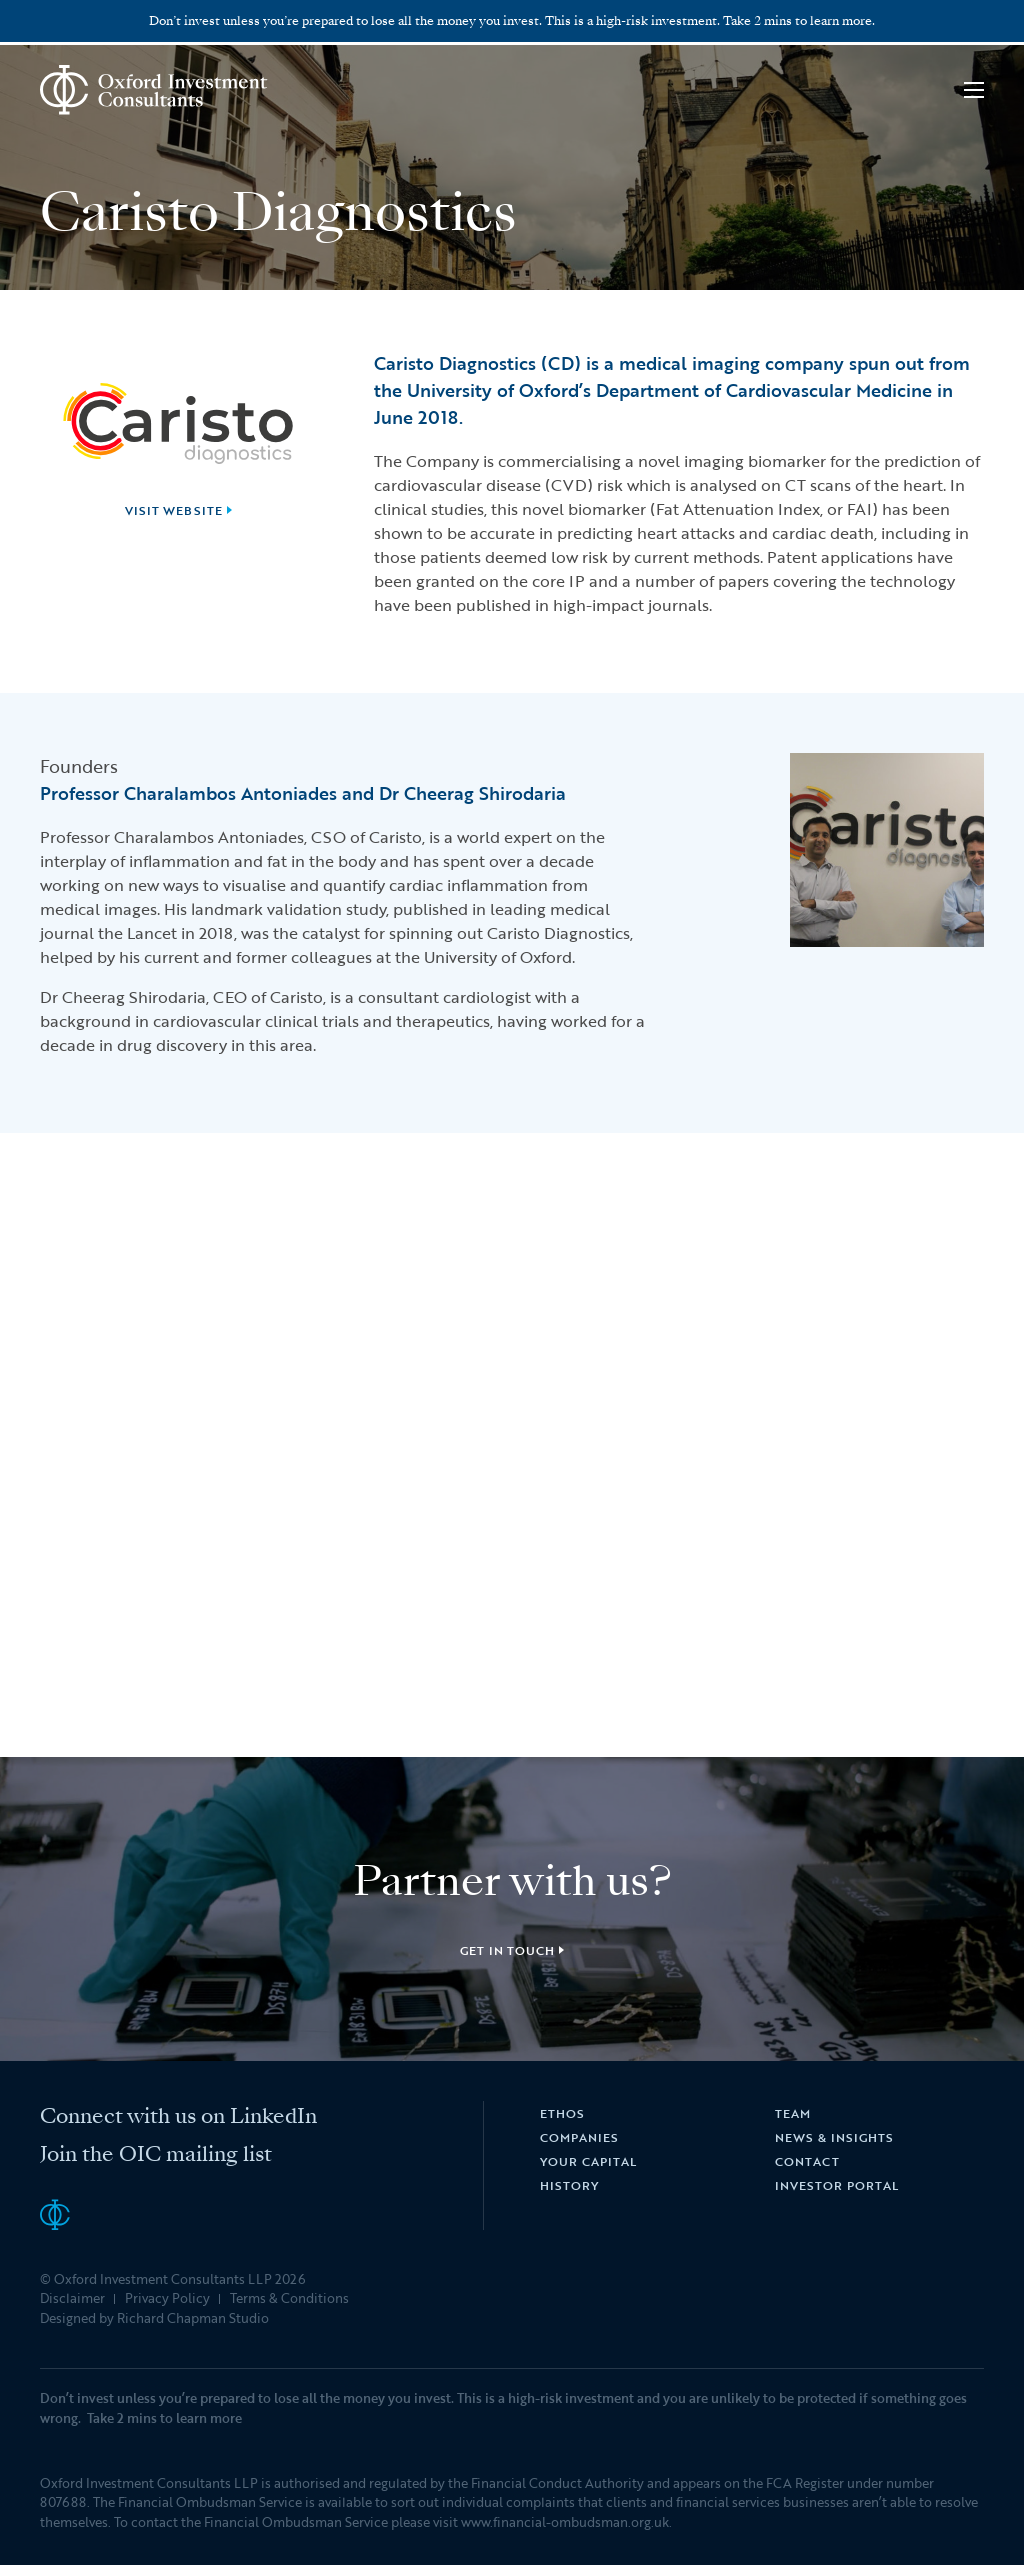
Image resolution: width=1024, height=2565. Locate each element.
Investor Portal (836, 2185)
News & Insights (834, 2137)
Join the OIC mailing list (156, 2154)
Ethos (562, 2113)
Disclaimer (72, 2298)
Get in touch (508, 1950)
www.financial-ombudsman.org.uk (565, 2522)
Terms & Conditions (289, 2298)
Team (793, 2113)
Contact (807, 2161)
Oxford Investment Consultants (154, 90)
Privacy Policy (167, 2298)
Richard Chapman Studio (193, 2318)
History (569, 2185)
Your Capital (588, 2161)
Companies (579, 2137)
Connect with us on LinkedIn (178, 2116)
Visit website (174, 510)
